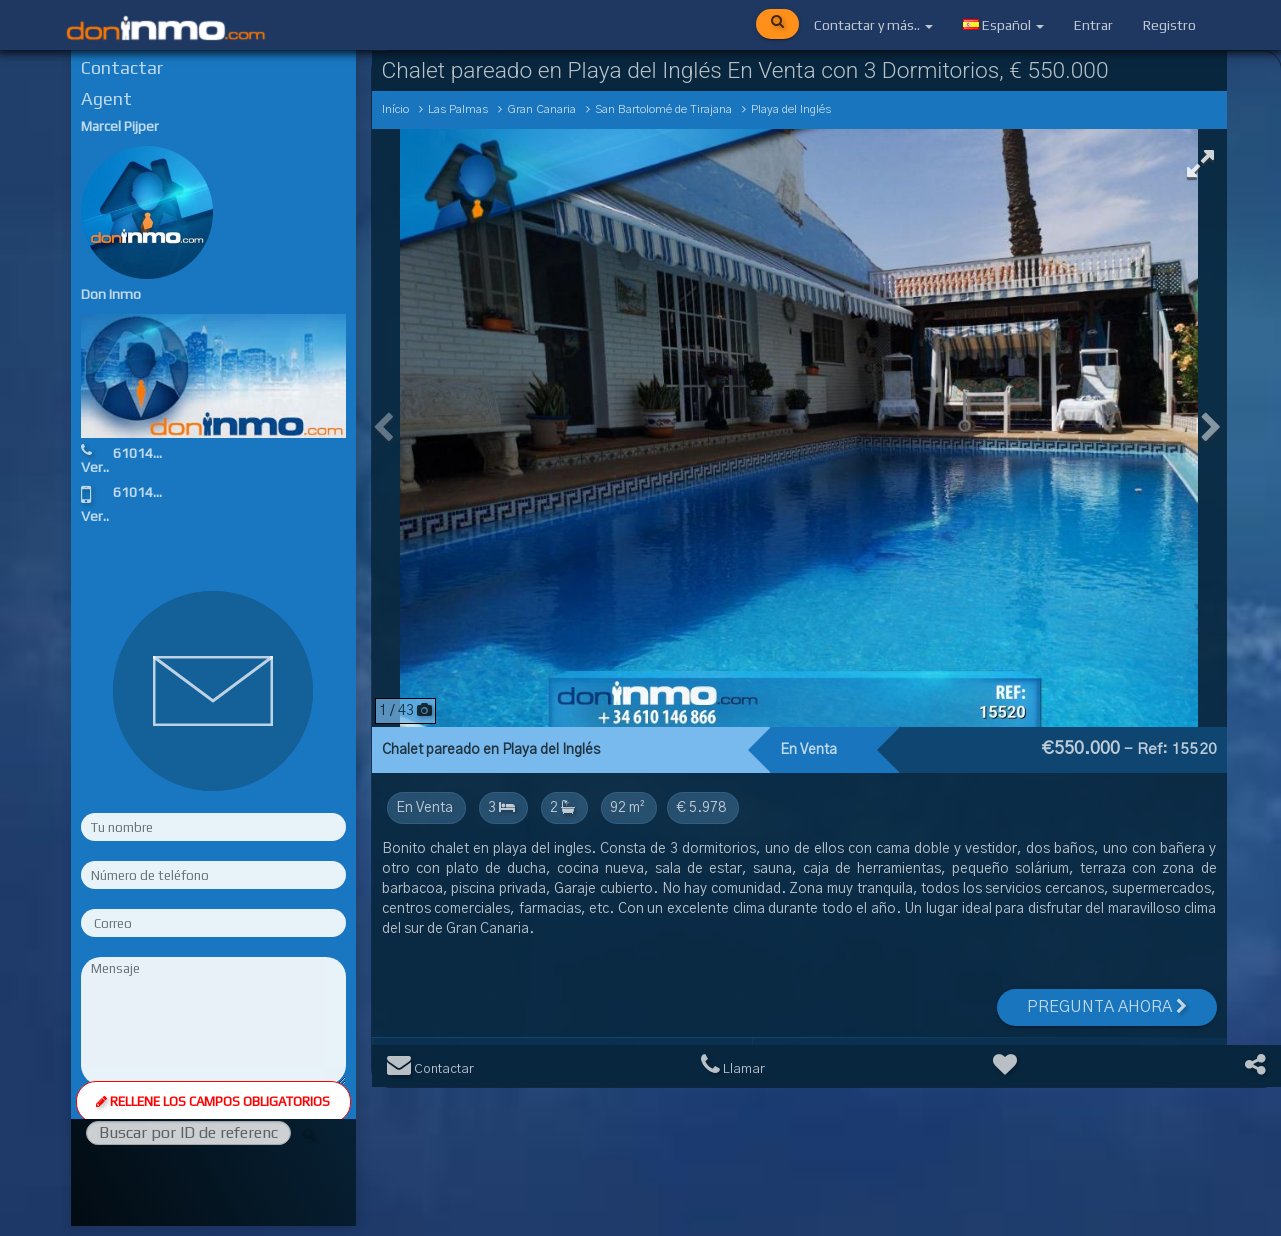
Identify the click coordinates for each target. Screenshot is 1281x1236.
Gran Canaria (541, 109)
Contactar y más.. (873, 25)
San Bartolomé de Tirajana (663, 109)
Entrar (1093, 25)
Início (395, 109)
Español (1003, 25)
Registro (1169, 25)
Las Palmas (458, 109)
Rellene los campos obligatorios (213, 1101)
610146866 (149, 453)
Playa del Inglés (791, 109)
